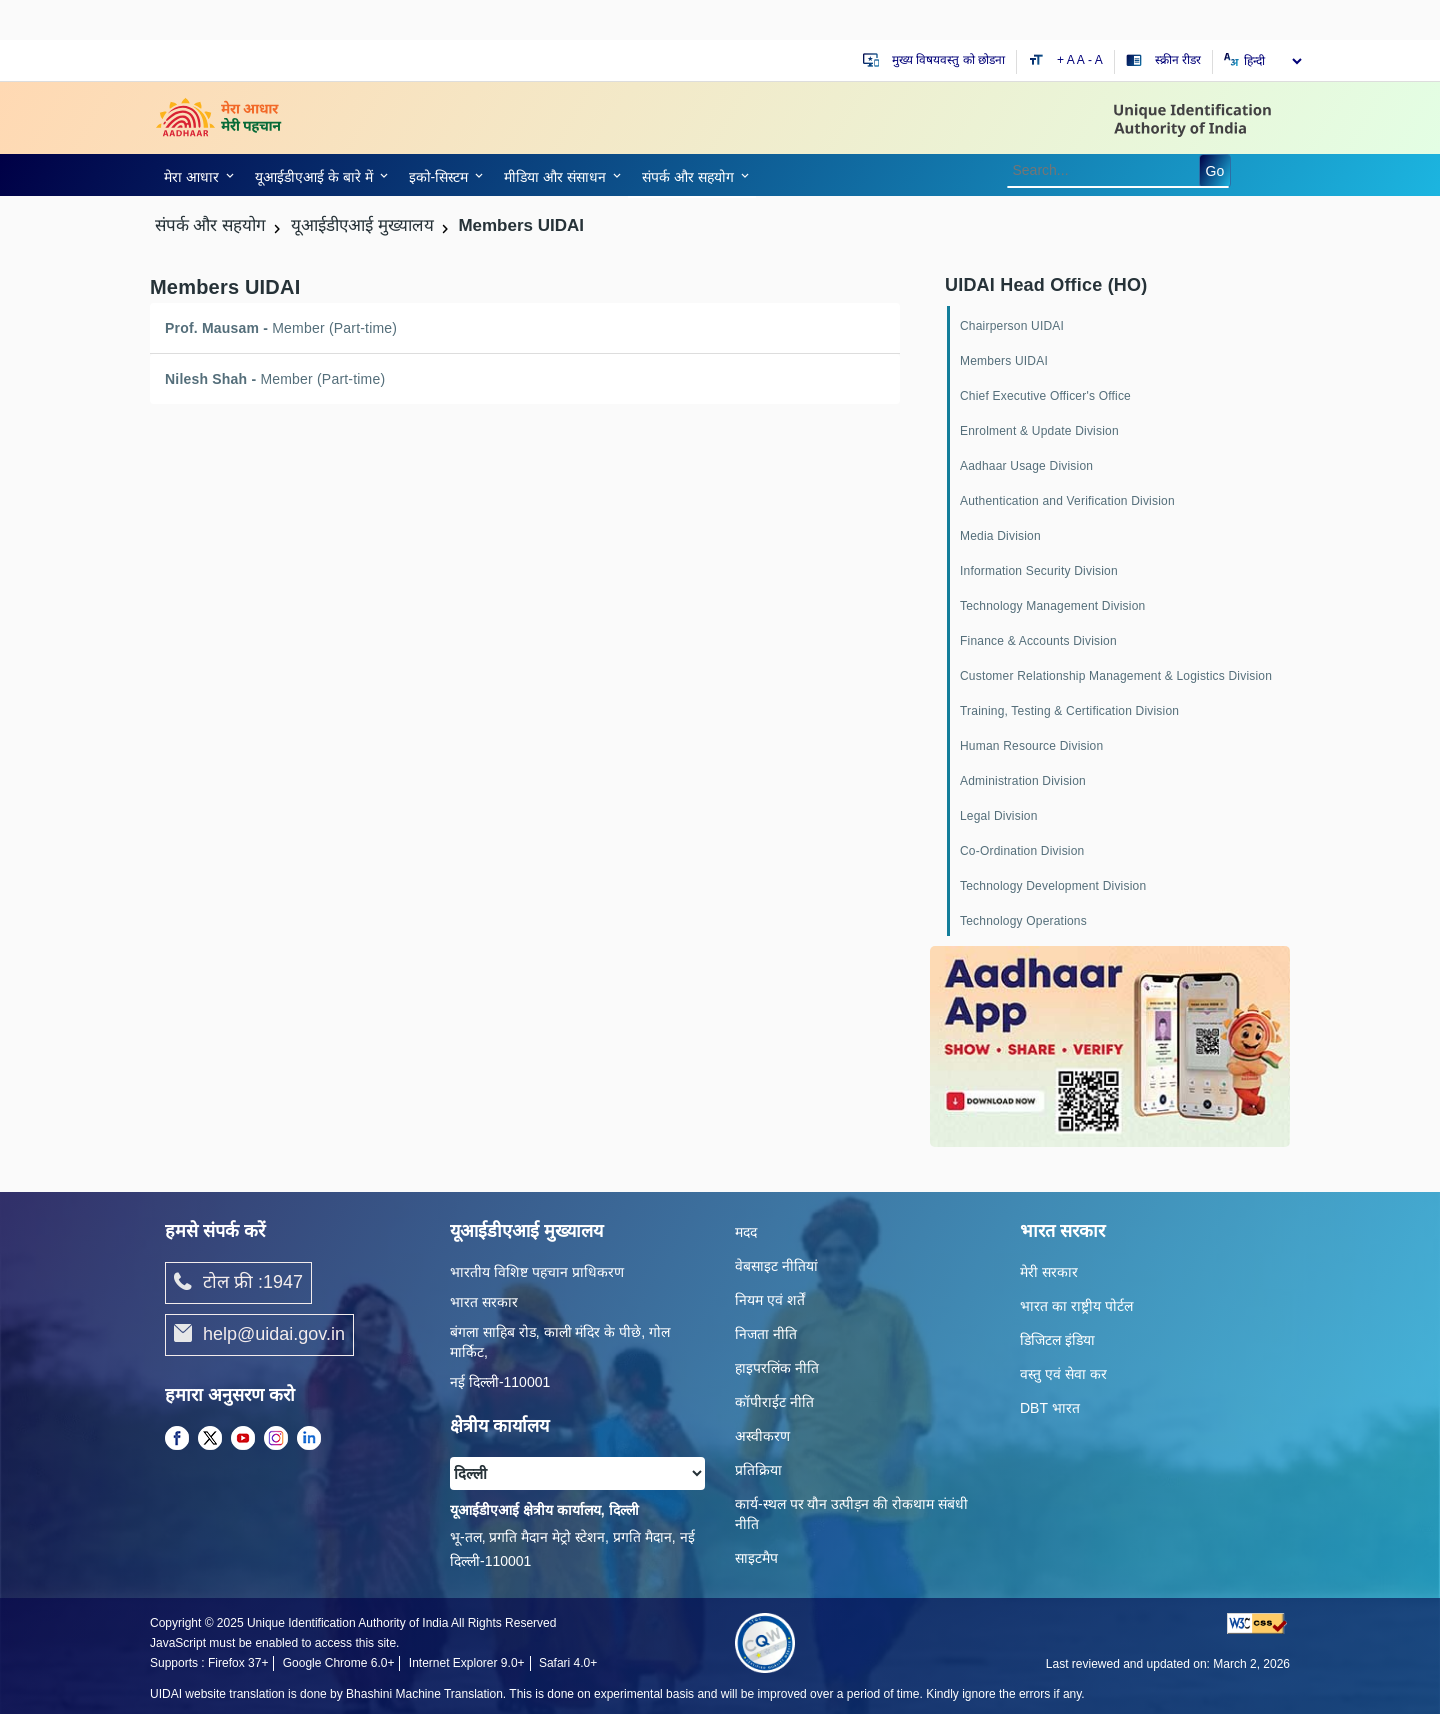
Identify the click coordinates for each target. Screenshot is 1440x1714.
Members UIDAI (1004, 361)
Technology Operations (1023, 921)
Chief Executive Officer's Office (1045, 396)
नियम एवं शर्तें (770, 1300)
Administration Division (1023, 781)
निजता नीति (766, 1334)
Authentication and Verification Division (1067, 501)
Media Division (1000, 536)
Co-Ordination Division (1022, 851)
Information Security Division (1039, 571)
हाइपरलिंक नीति (777, 1368)
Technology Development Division (1053, 886)
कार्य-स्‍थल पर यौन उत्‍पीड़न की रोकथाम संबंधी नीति (851, 1514)
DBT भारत (1050, 1408)
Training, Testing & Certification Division (1069, 711)
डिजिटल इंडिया (1057, 1340)
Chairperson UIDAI (1012, 326)
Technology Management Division (1052, 606)
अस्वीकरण (762, 1436)
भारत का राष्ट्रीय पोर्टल (1076, 1306)
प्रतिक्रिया (758, 1470)
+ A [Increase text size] (1067, 60)
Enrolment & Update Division (1039, 431)
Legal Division (999, 816)
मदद (746, 1232)
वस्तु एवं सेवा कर (1063, 1374)
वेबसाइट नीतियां (776, 1266)
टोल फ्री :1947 (238, 1283)
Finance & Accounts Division (1038, 641)
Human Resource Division (1031, 746)
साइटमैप (756, 1558)
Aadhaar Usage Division (1026, 466)
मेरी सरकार (1049, 1272)
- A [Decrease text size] (1095, 60)
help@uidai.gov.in (259, 1335)
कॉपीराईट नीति (774, 1402)
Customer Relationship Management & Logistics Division (1116, 676)
